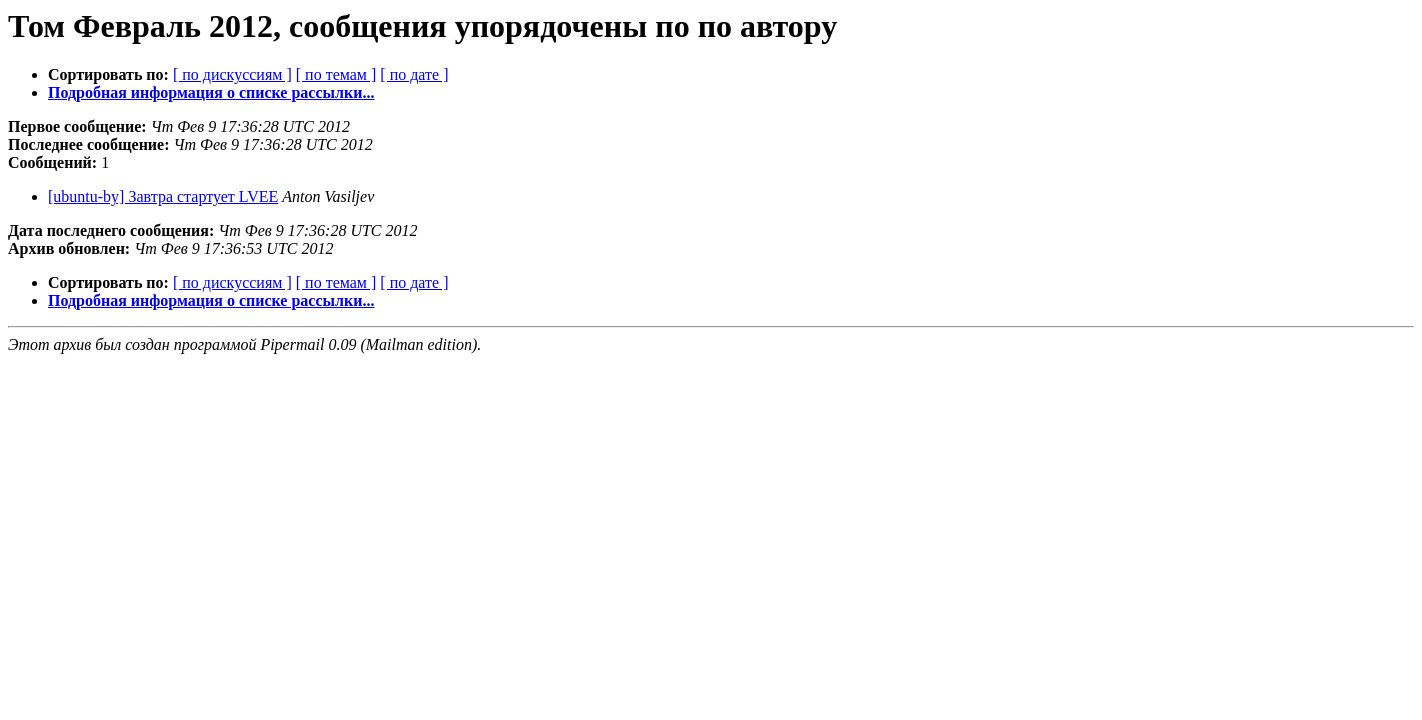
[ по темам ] (336, 74)
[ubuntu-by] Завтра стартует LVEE (163, 196)
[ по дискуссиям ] (232, 74)
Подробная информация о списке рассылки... (211, 92)
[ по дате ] (414, 74)
